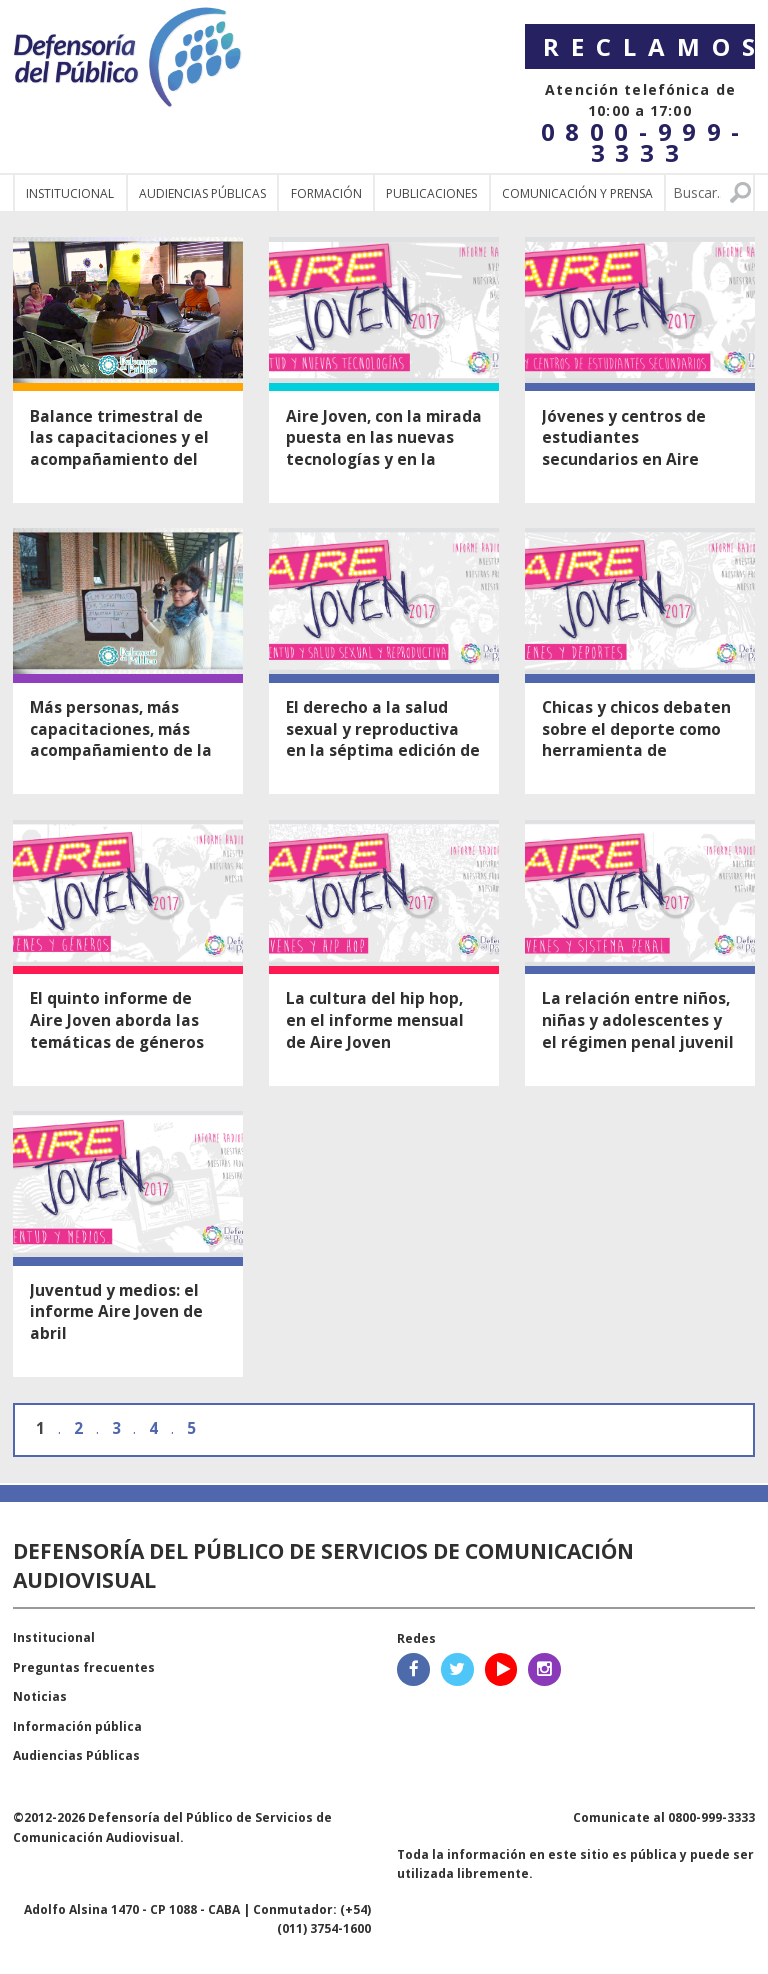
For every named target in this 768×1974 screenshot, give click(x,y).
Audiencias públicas (202, 193)
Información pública (77, 1726)
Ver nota (128, 370)
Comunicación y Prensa (577, 193)
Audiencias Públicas (76, 1755)
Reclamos (649, 46)
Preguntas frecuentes (84, 1667)
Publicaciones (431, 193)
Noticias (40, 1696)
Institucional (70, 193)
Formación (326, 193)
